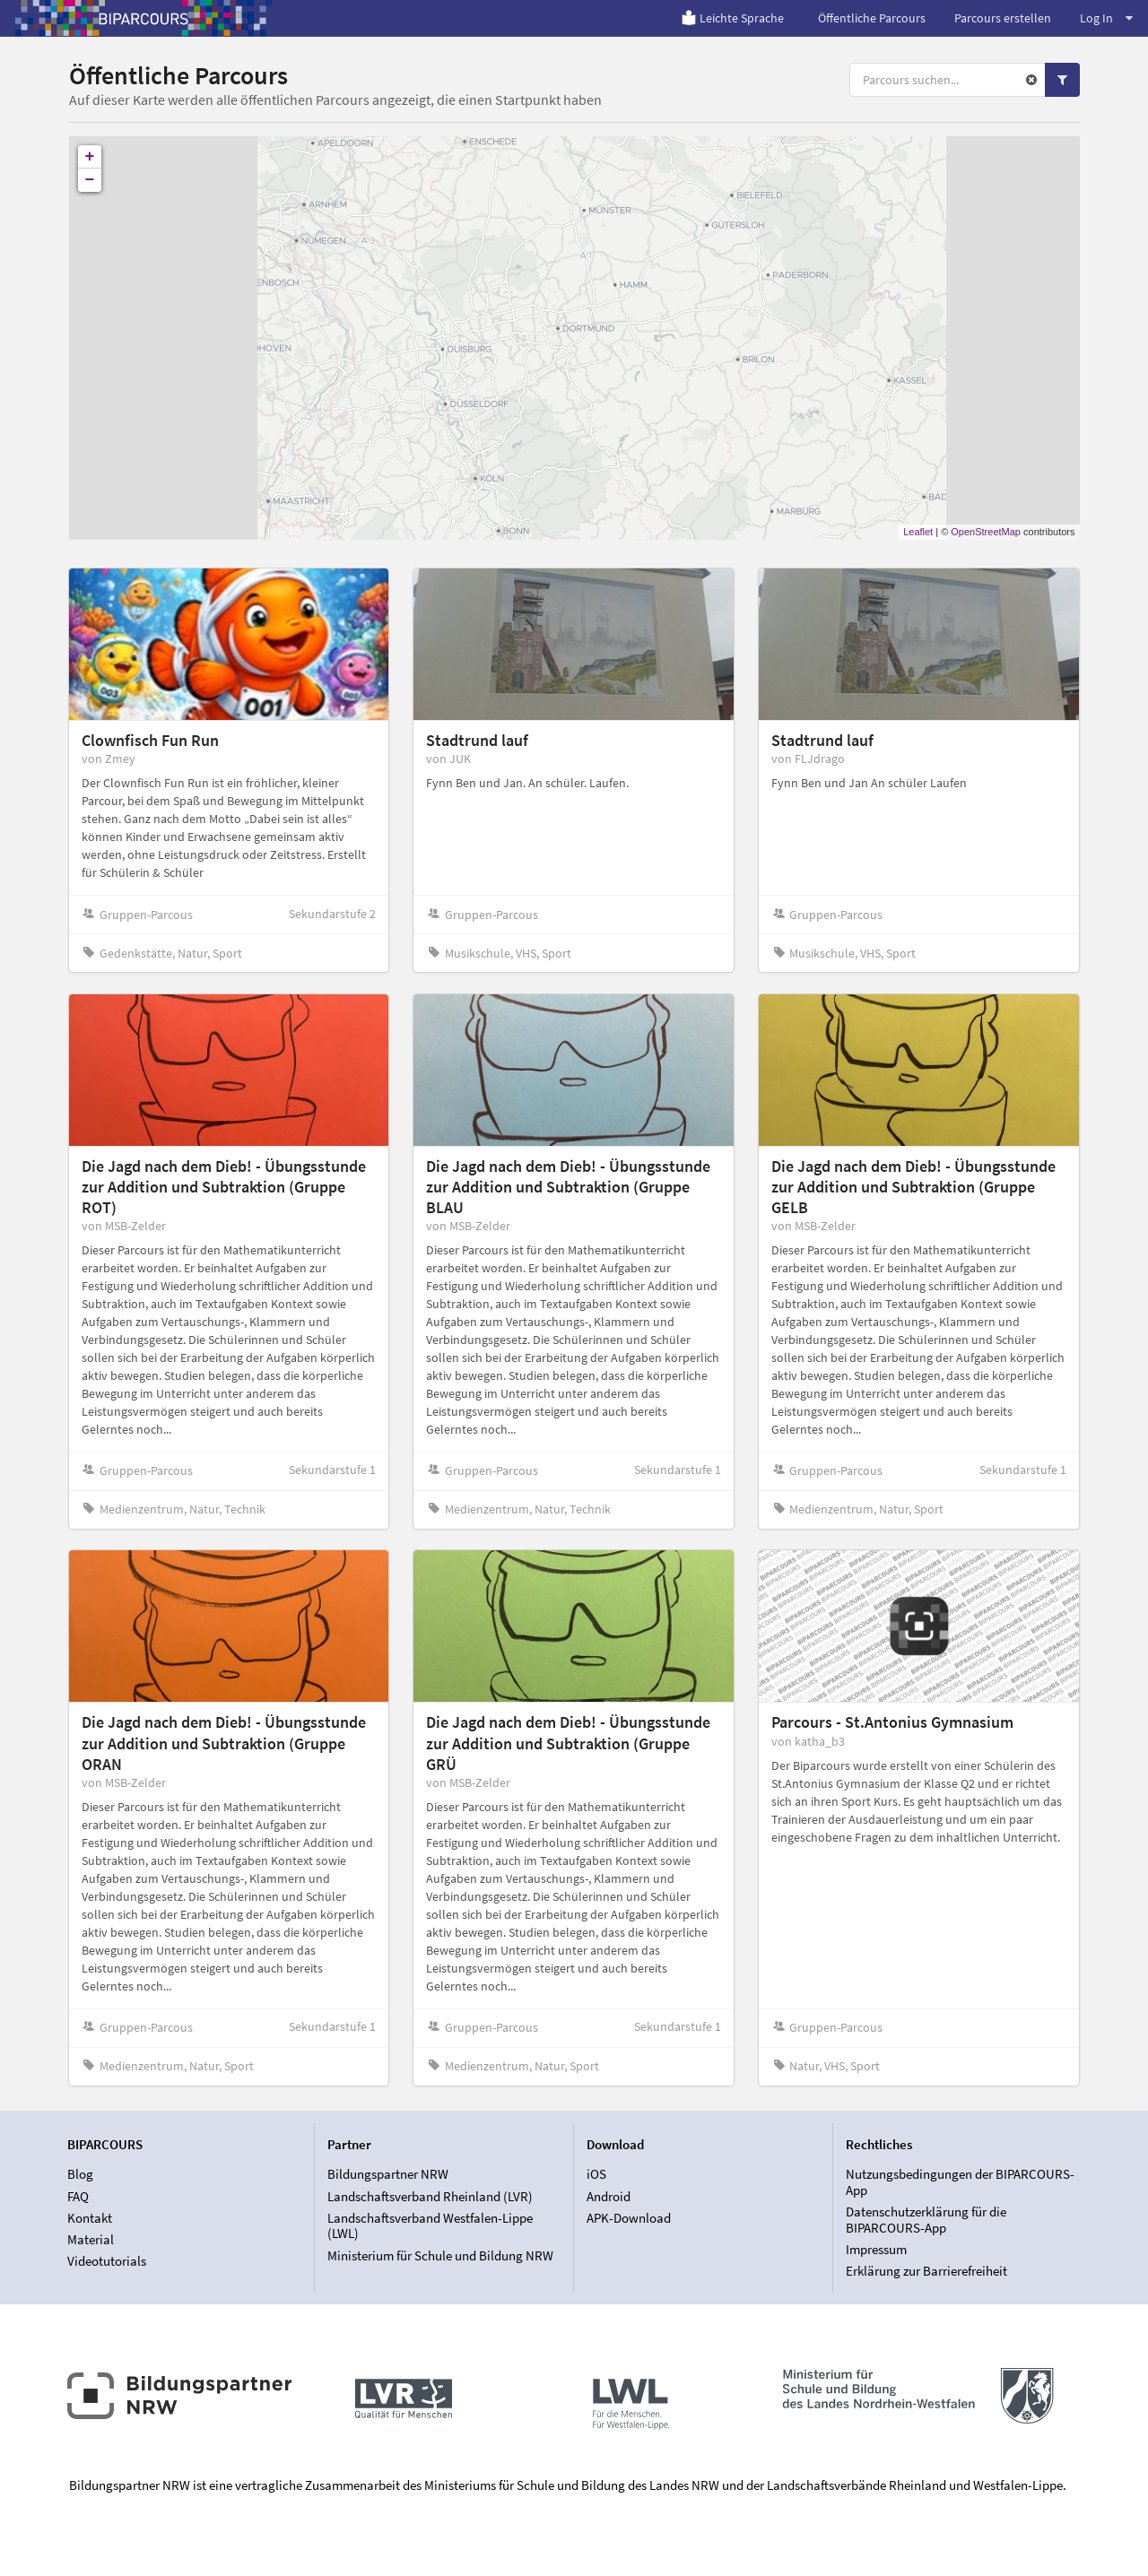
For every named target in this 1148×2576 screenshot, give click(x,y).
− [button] (90, 180)
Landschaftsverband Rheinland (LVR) (430, 2196)
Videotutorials (106, 2260)
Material (90, 2239)
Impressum (876, 2249)
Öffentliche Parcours (872, 18)
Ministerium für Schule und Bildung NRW (440, 2255)
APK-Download (629, 2217)
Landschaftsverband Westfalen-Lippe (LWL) (430, 2225)
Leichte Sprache (732, 18)
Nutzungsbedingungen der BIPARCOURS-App (960, 2182)
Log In (1106, 18)
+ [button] (90, 157)
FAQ (78, 2196)
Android (609, 2196)
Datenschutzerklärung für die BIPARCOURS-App (926, 2219)
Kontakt (89, 2217)
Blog (80, 2174)
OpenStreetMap (986, 531)
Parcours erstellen (1002, 18)
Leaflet (918, 531)
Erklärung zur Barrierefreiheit (926, 2270)
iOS (596, 2174)
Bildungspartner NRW (387, 2174)
